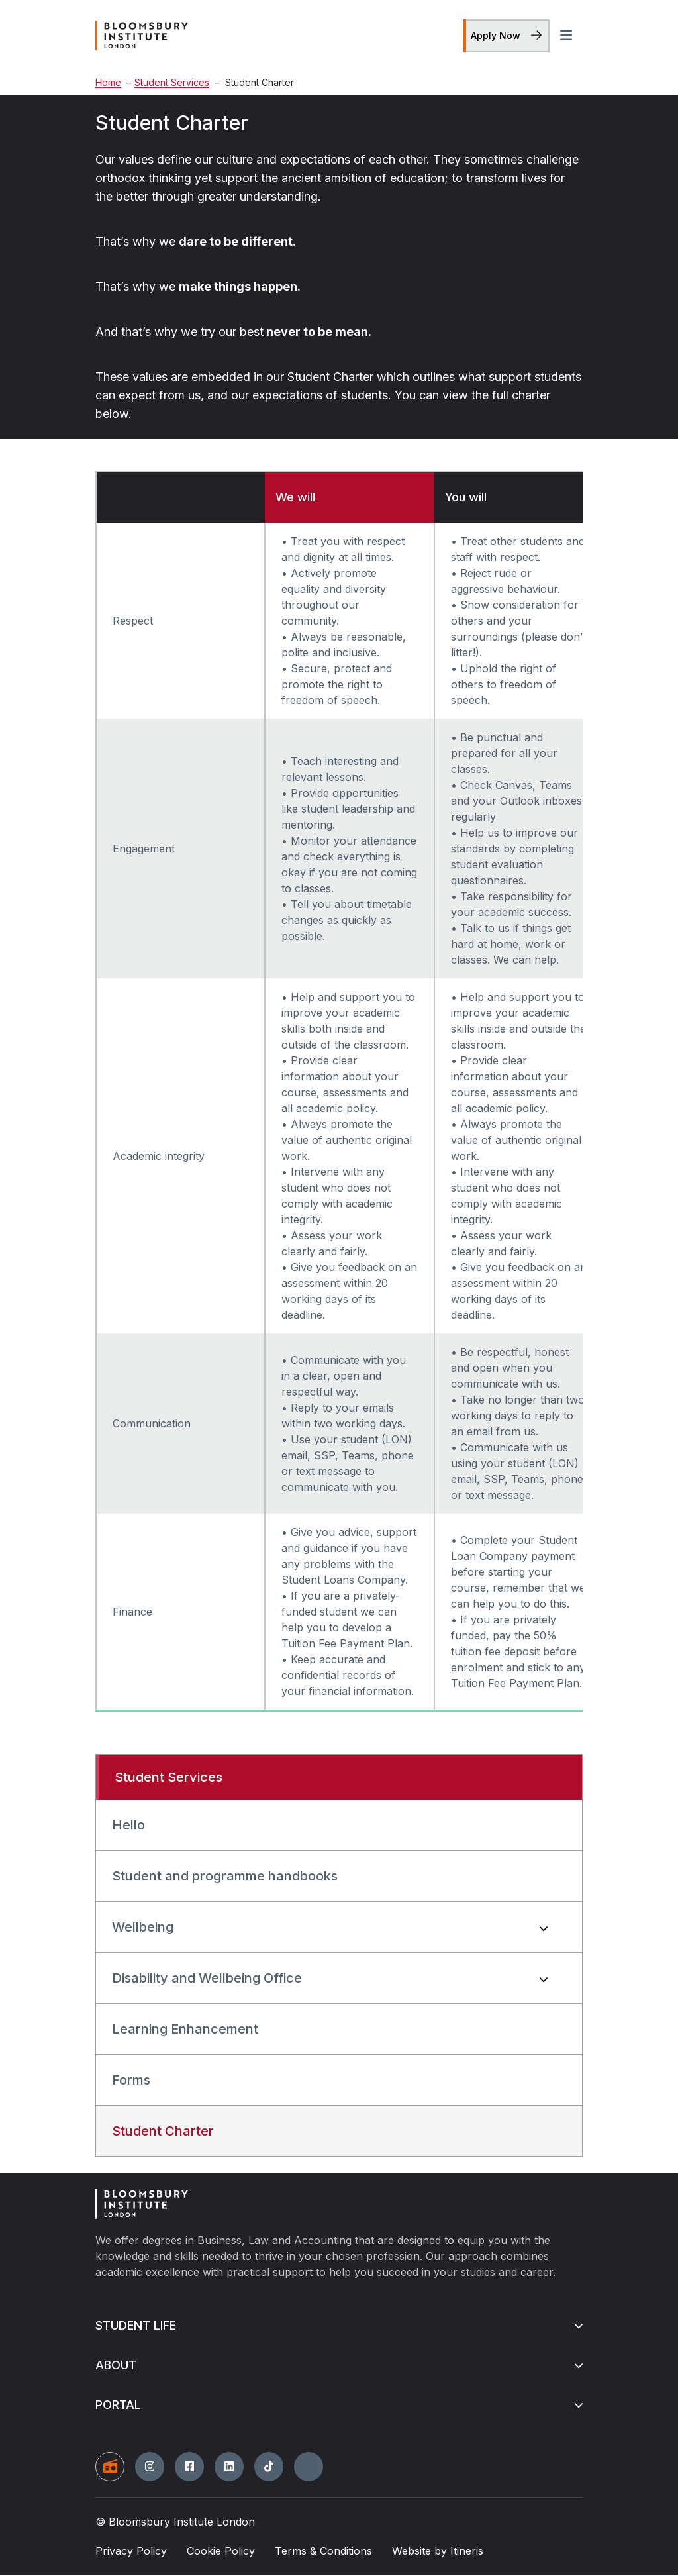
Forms (131, 2082)
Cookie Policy (221, 2552)
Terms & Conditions (323, 2552)
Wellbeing (142, 1929)
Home (108, 84)
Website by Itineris (437, 2552)
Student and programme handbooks (225, 1878)
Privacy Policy (131, 2552)
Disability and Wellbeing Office (207, 1980)
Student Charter (163, 2133)
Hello (128, 1827)
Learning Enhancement (185, 2031)
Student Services (167, 84)
